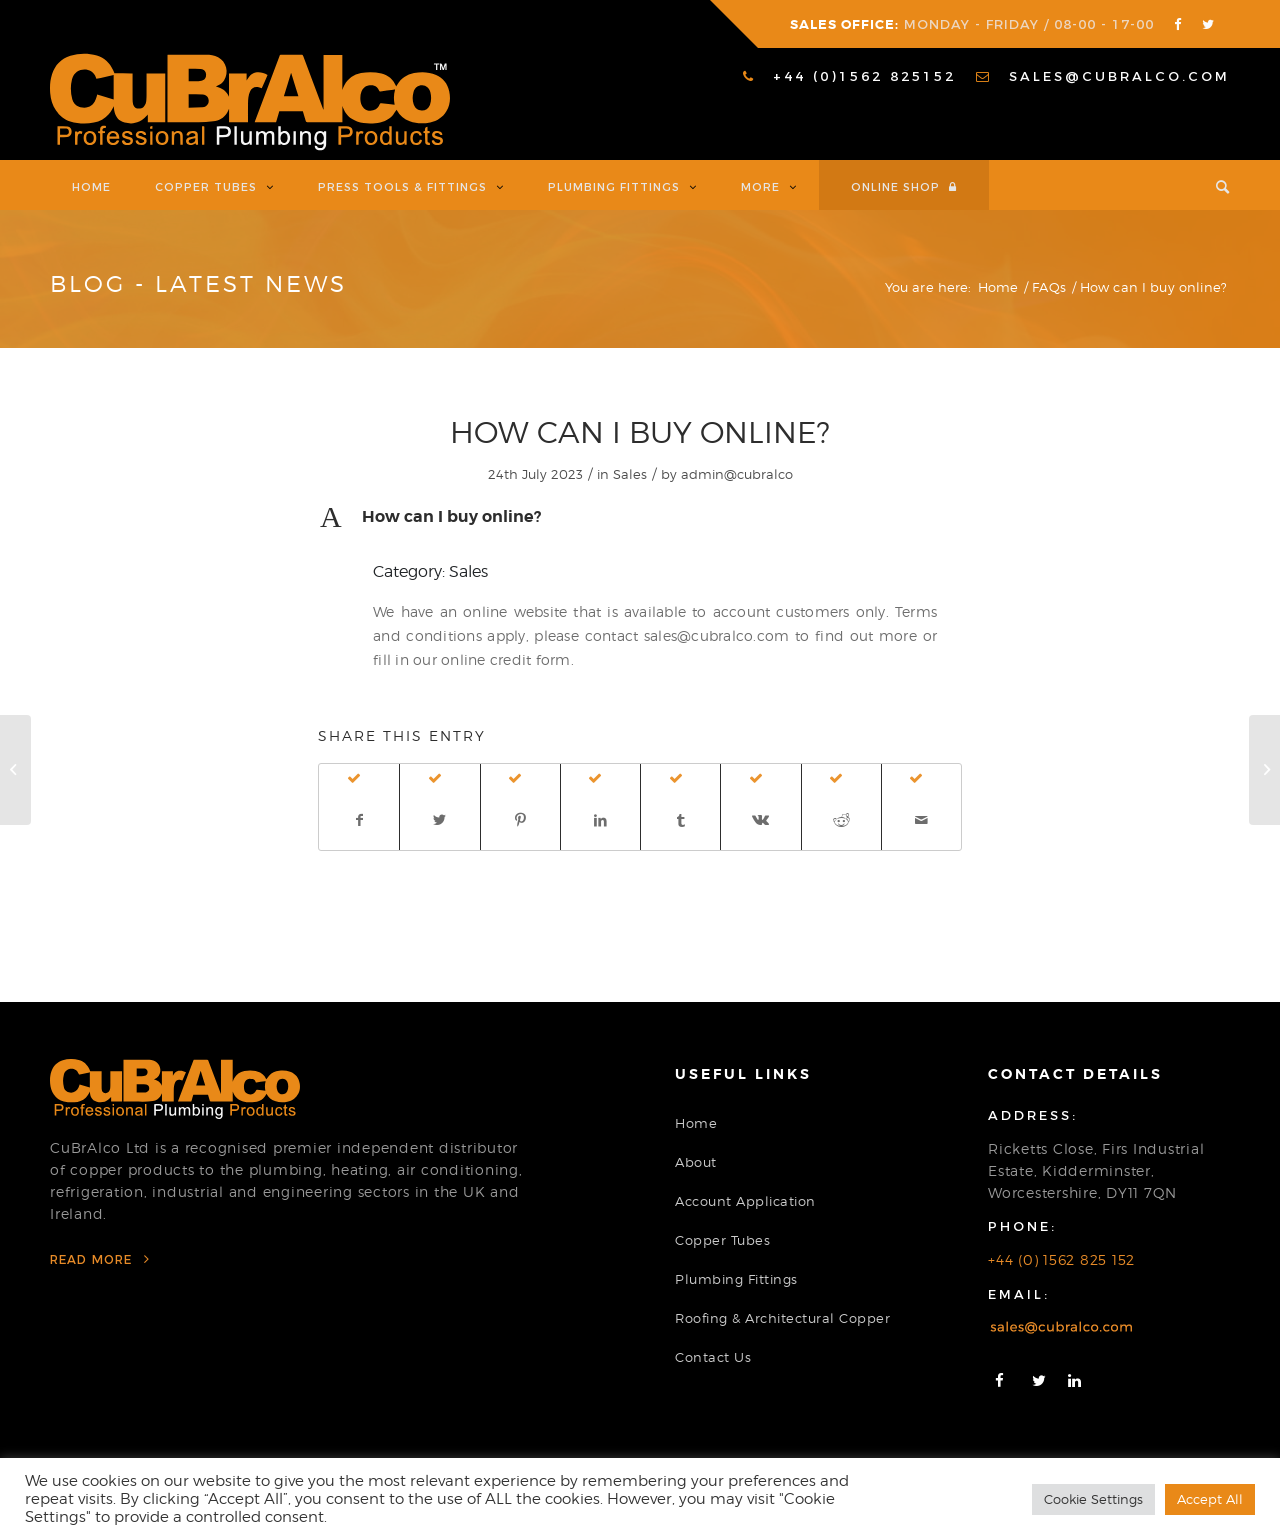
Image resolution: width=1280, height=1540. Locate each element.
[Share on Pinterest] (520, 820)
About (696, 1162)
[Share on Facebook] (359, 820)
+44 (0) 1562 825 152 (1061, 1259)
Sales (630, 474)
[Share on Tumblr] (680, 820)
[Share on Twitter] (439, 820)
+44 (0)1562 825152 (849, 76)
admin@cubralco (737, 474)
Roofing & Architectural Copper (782, 1318)
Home (696, 1123)
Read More (100, 1259)
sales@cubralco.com (1103, 76)
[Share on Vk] (760, 820)
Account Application (745, 1201)
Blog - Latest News (198, 284)
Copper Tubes (722, 1240)
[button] (640, 517)
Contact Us (713, 1357)
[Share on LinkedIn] (600, 820)
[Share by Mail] (921, 820)
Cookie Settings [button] (1093, 1499)
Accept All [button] (1210, 1499)
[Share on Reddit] (841, 820)
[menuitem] (849, 76)
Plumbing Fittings (736, 1279)
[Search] (1212, 185)
